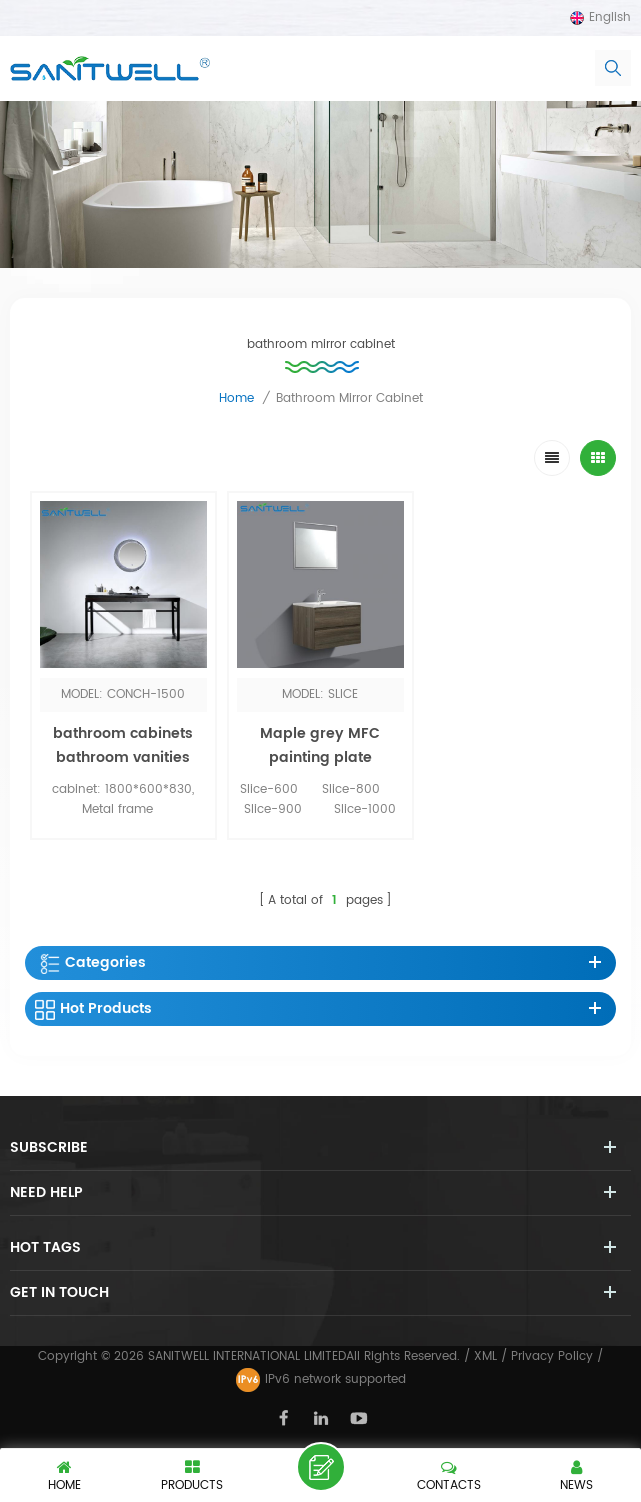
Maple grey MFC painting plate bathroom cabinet (320, 757)
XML (485, 1356)
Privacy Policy (552, 1356)
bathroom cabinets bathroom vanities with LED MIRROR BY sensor (123, 769)
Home (236, 398)
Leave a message (321, 1467)
